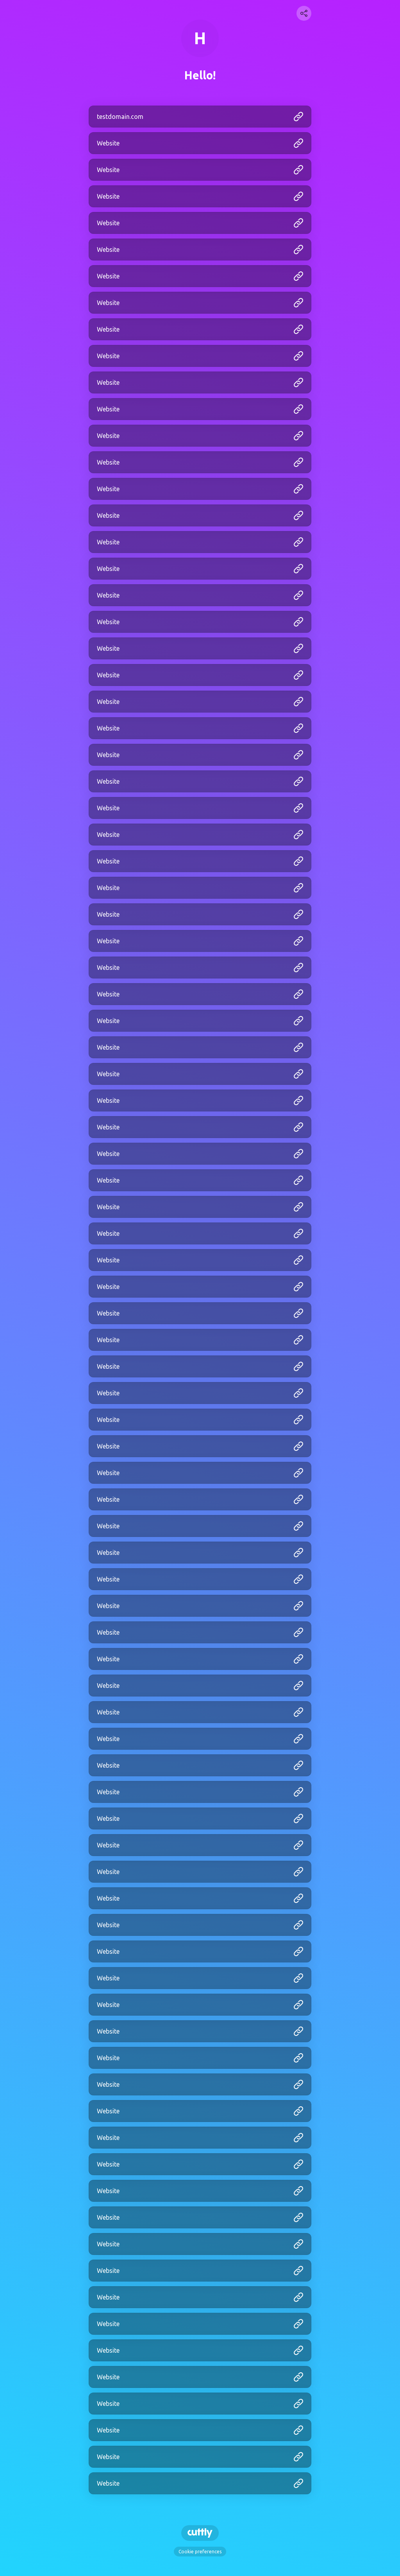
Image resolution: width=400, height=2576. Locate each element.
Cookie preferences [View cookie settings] (200, 2551)
